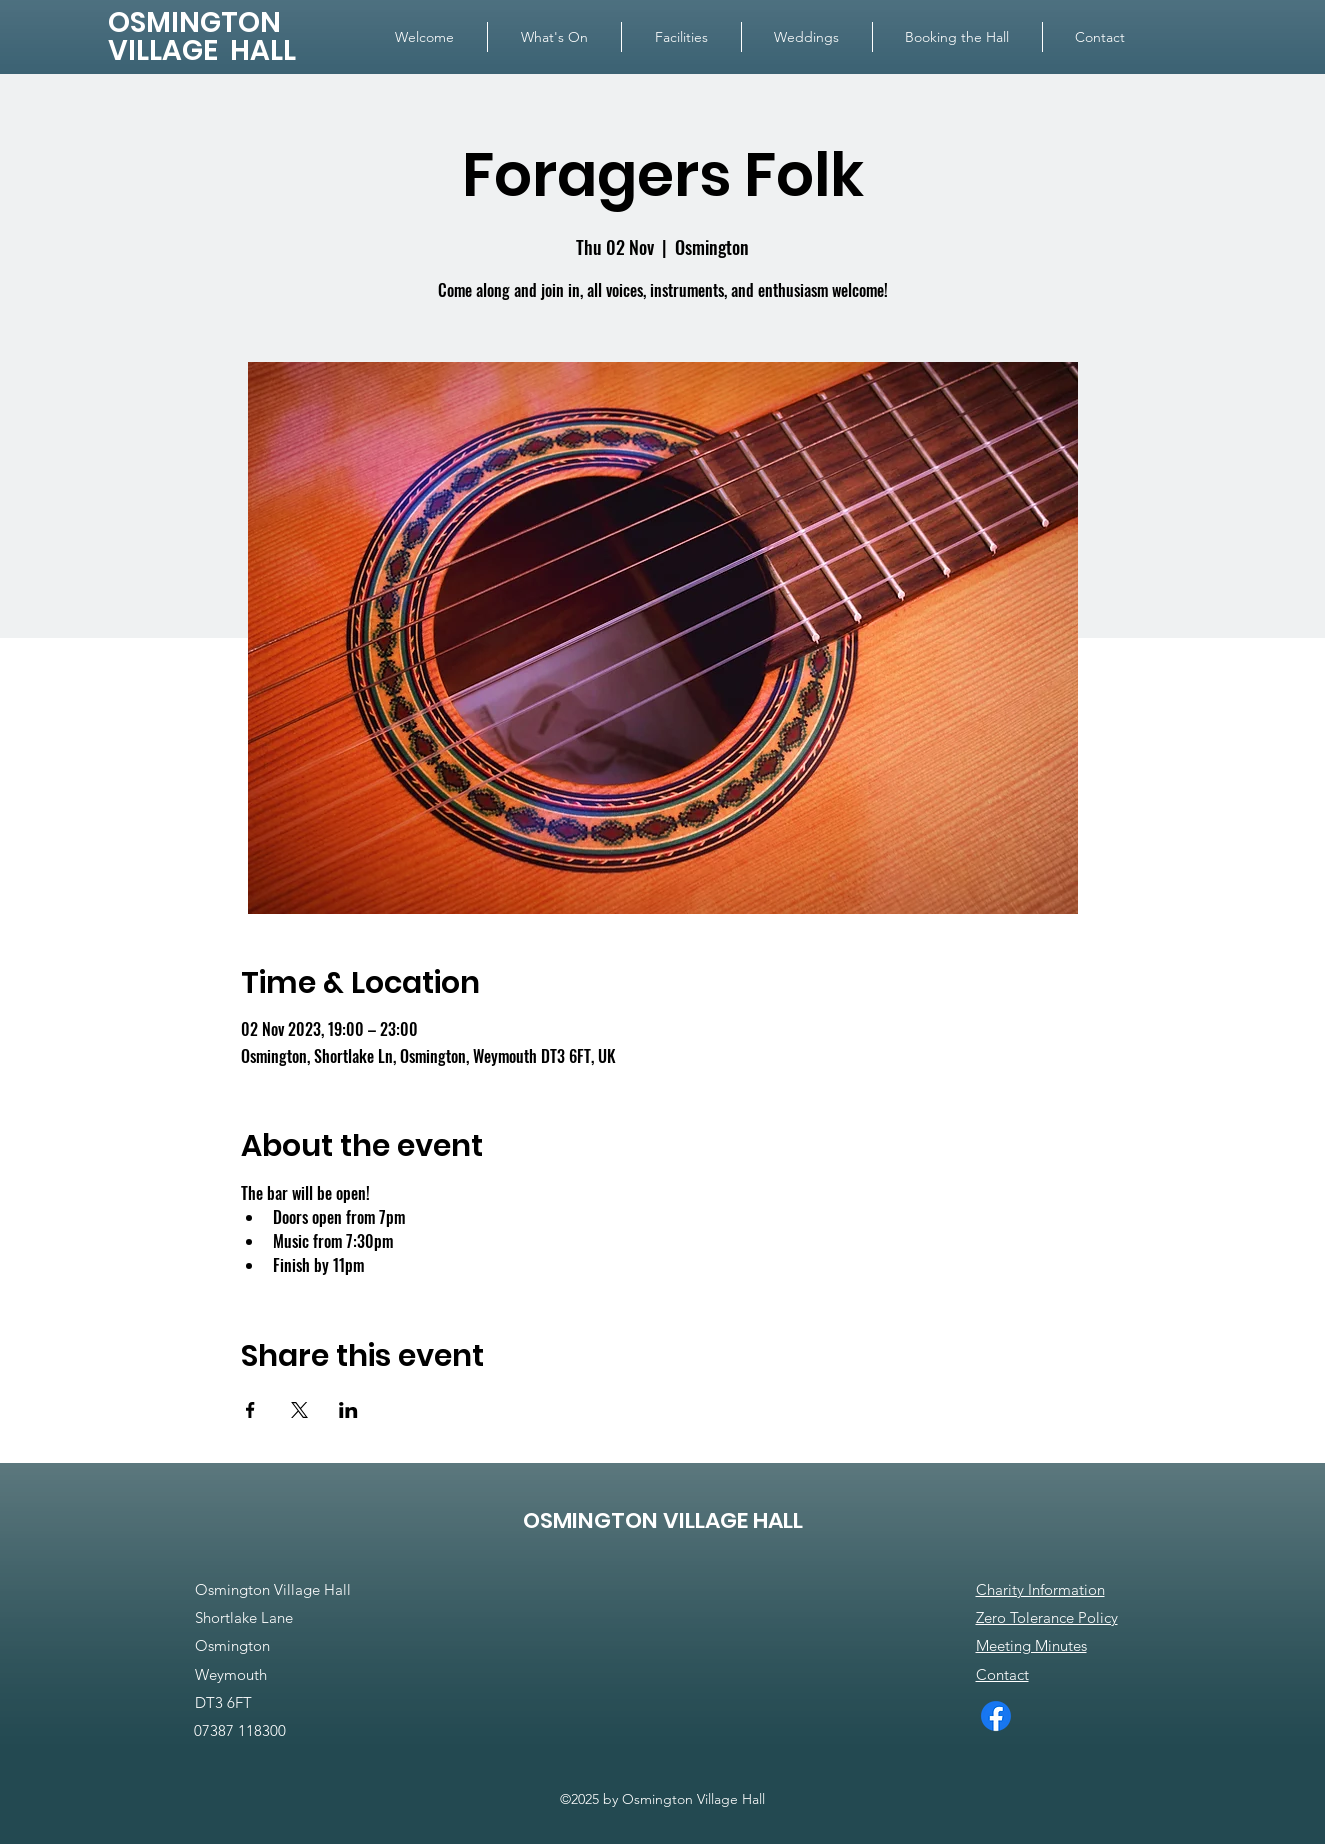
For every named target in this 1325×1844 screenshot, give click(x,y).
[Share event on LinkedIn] (348, 1410)
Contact (1002, 1674)
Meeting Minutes (1031, 1645)
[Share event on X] (299, 1410)
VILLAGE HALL (202, 50)
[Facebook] (996, 1716)
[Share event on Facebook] (250, 1410)
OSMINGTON (194, 22)
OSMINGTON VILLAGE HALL (663, 1520)
